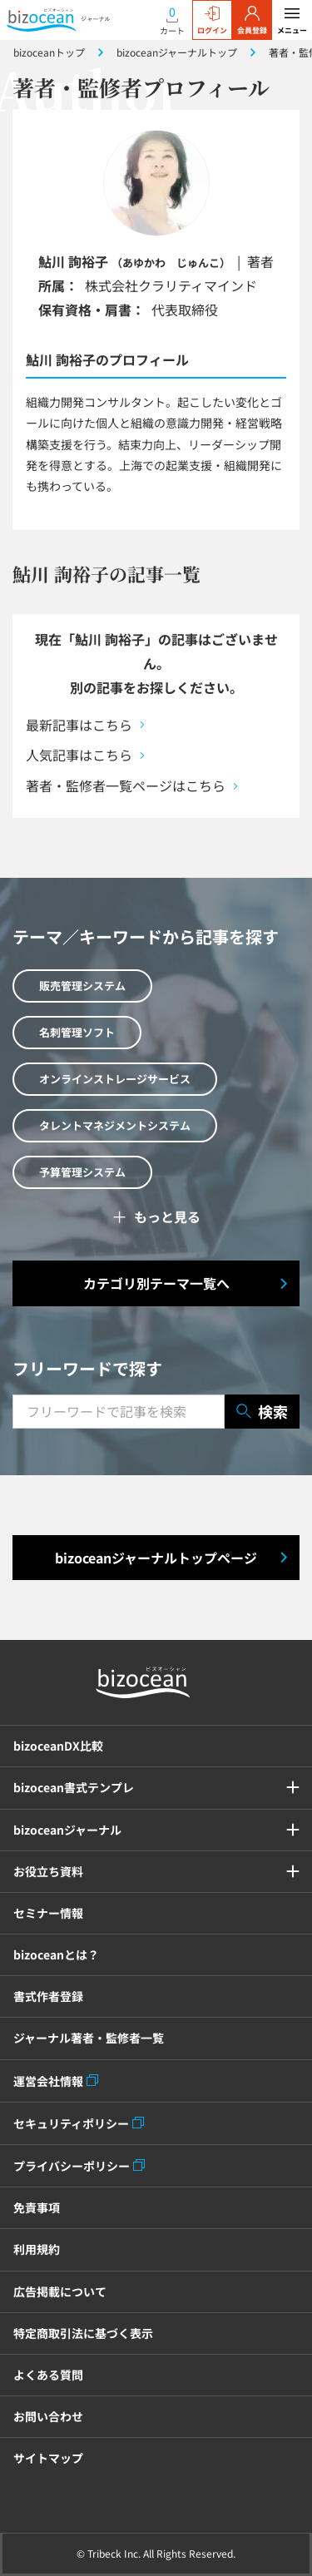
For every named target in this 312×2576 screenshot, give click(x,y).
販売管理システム (82, 985)
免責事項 (36, 2207)
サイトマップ (48, 2458)
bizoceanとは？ (56, 1954)
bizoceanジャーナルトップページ (156, 1558)
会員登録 (252, 21)
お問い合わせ (48, 2416)
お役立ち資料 (48, 1871)
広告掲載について (59, 2291)
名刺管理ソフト (77, 1032)
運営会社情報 (48, 2081)
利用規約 (36, 2249)
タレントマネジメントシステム (115, 1125)
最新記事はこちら (79, 725)
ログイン (212, 21)
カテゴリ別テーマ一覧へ (156, 1283)
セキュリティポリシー (71, 2123)
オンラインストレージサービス (115, 1079)
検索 (262, 1412)
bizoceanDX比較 (58, 1745)
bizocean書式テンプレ (73, 1787)
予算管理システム (82, 1172)
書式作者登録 (48, 1996)
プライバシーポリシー (71, 2165)
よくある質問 (48, 2374)
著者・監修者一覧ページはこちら (125, 785)
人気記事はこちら (79, 755)
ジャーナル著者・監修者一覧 (88, 2037)
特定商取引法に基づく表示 (83, 2333)
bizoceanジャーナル (67, 1829)
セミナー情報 (48, 1913)
